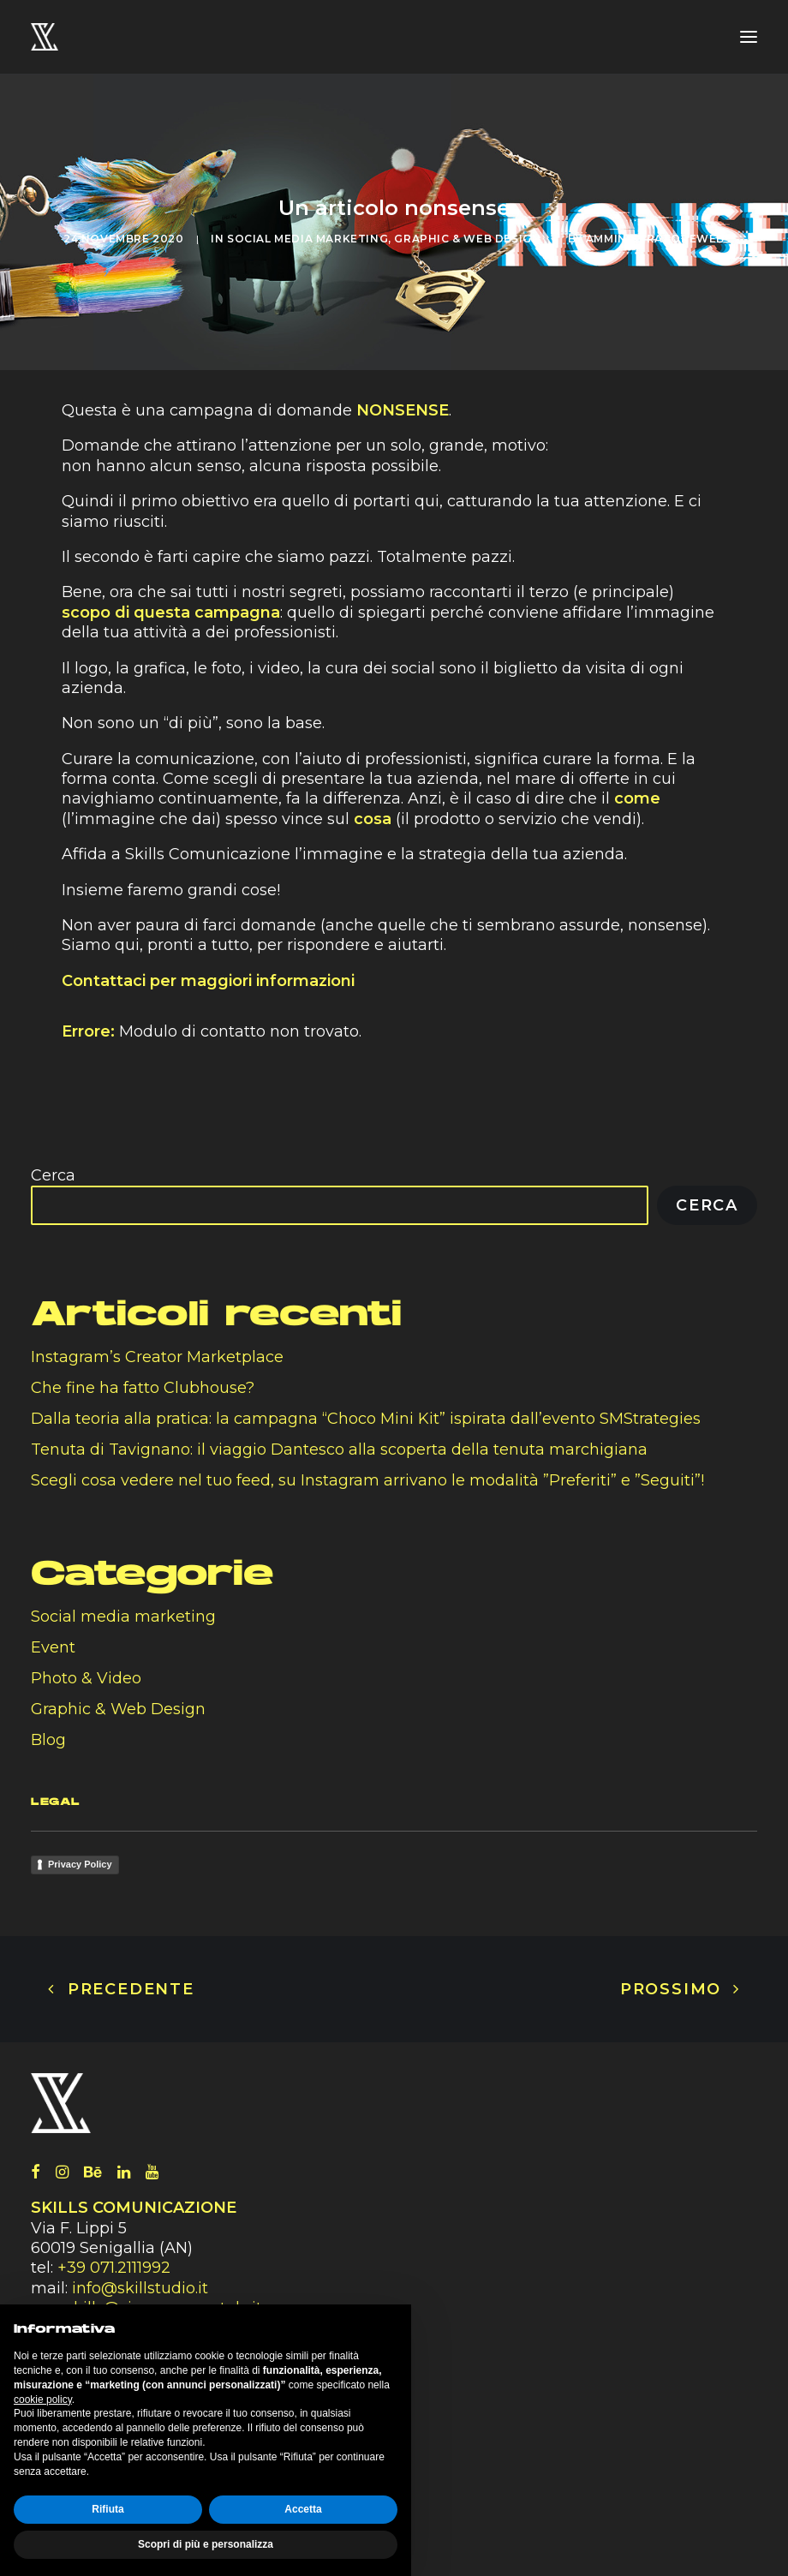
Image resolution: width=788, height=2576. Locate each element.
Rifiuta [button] (107, 2509)
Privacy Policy (80, 1864)
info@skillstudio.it (140, 2288)
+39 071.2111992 (116, 2267)
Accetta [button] (302, 2509)
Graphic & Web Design (467, 238)
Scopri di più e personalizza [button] (205, 2544)
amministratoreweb (655, 238)
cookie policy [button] (43, 2400)
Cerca (53, 1175)
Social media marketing (307, 238)
